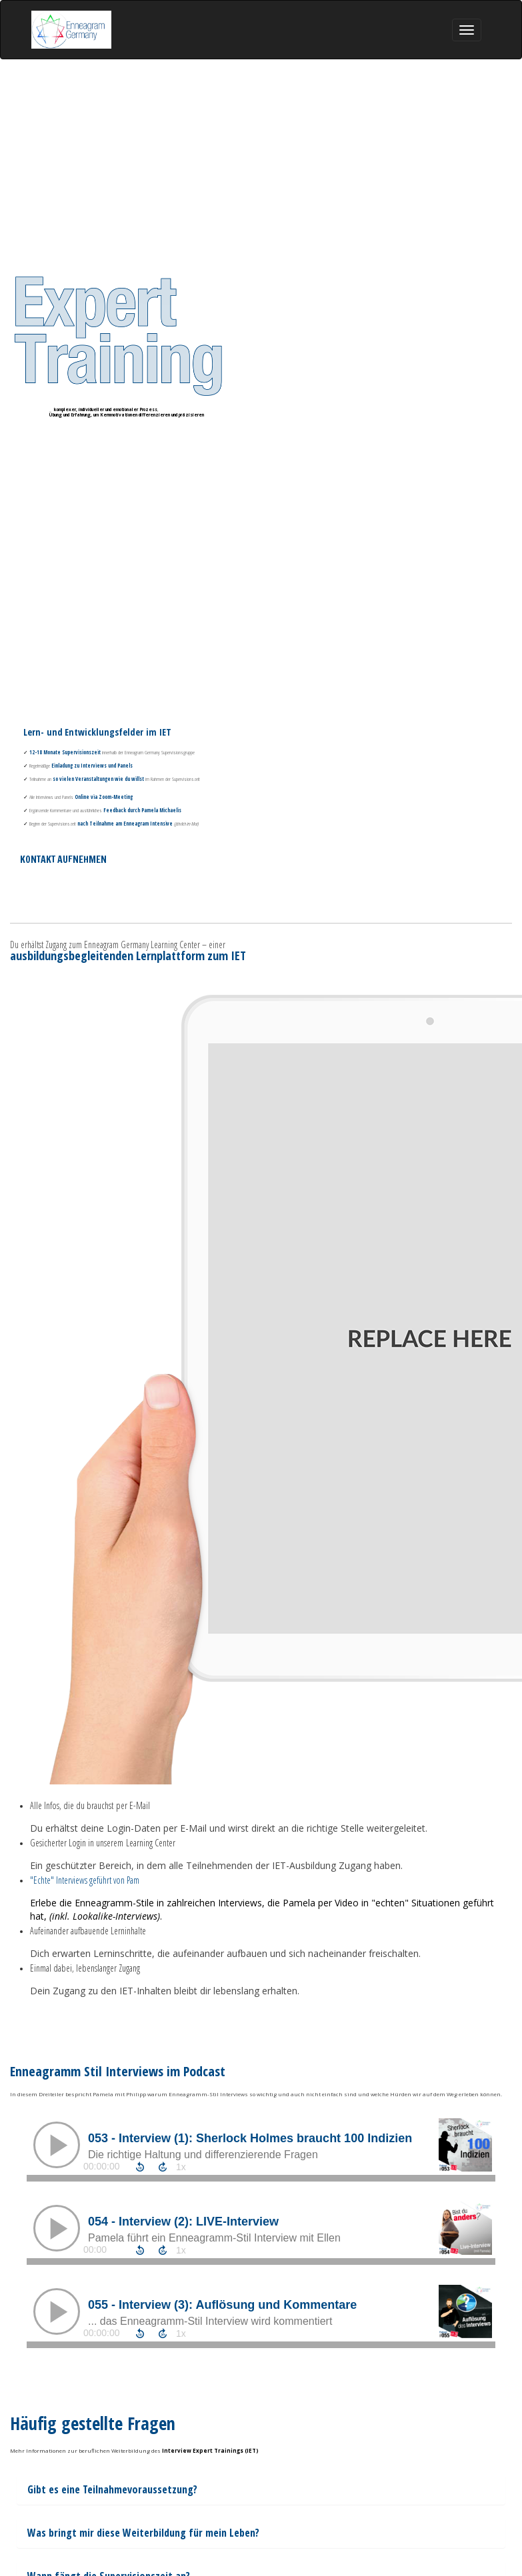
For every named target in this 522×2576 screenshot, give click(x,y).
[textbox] (261, 2533)
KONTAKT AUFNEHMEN (63, 859)
